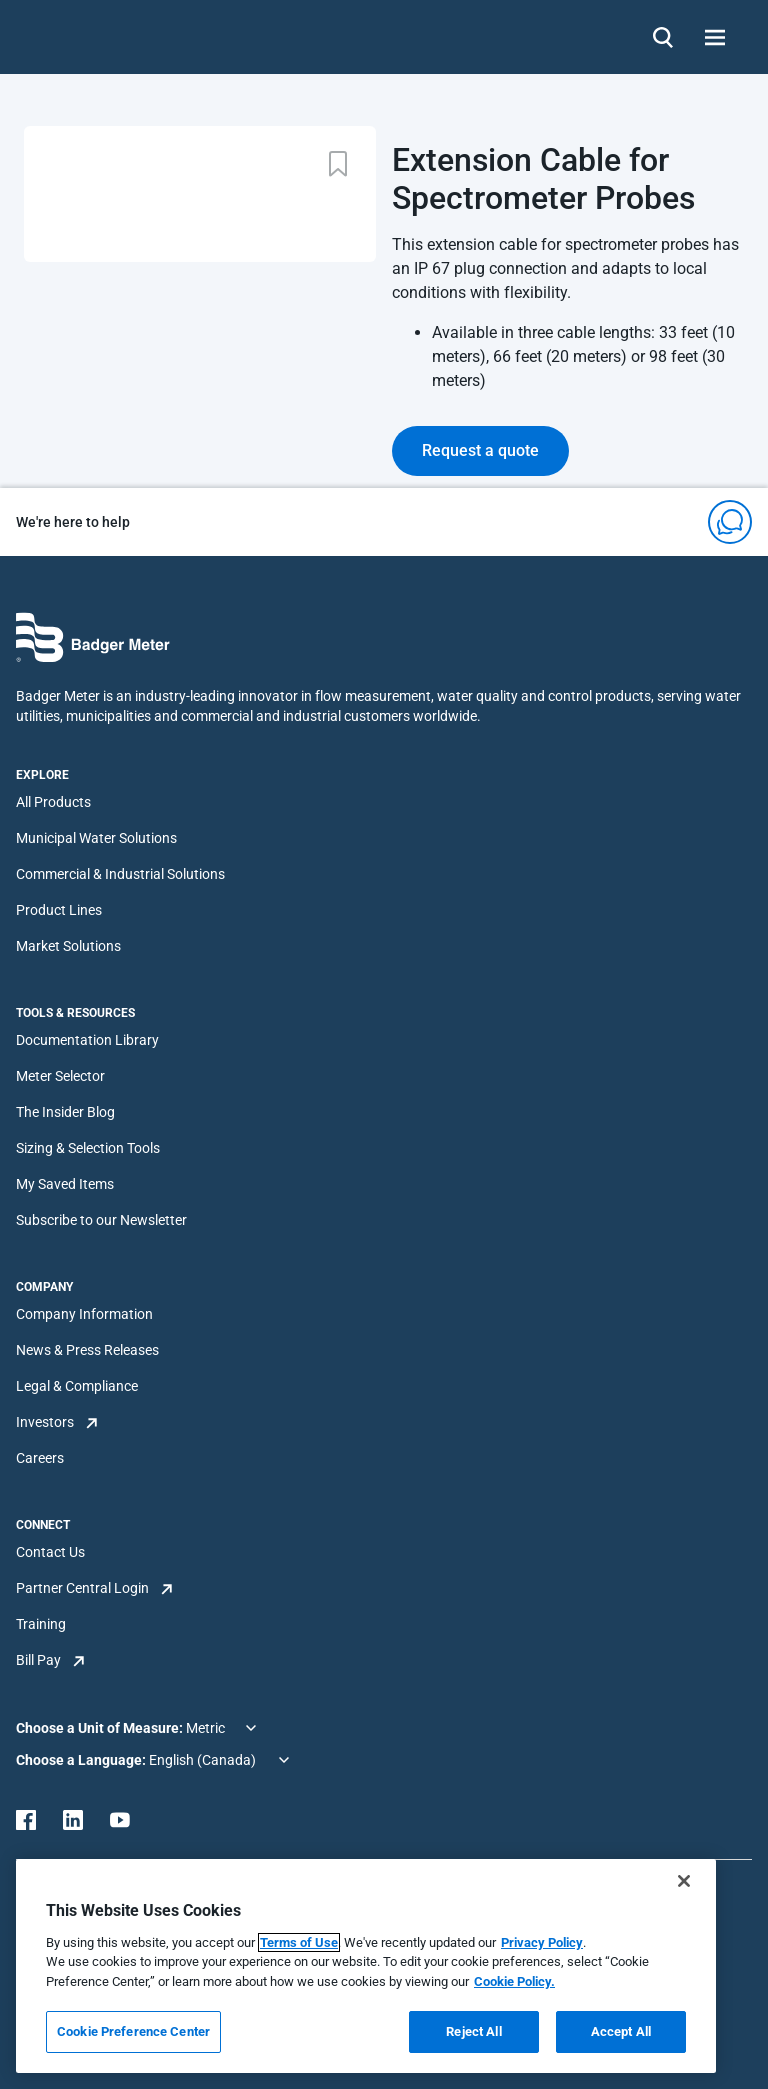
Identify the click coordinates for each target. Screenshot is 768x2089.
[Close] (684, 1881)
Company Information (84, 1314)
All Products (53, 802)
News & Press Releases (87, 1350)
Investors (45, 1422)
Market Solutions (68, 946)
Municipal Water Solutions (96, 838)
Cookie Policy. (514, 1981)
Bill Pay (38, 1660)
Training (41, 1624)
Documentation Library (87, 1040)
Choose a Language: (82, 1760)
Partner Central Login (82, 1588)
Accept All (621, 2031)
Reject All (473, 2031)
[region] (366, 1966)
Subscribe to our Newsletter (101, 1220)
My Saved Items (65, 1184)
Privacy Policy (542, 1942)
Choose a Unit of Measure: (101, 1728)
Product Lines (59, 910)
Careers (40, 1458)
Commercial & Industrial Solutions (120, 874)
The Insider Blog (65, 1112)
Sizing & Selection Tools (88, 1148)
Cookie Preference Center (133, 2031)
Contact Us (50, 1552)
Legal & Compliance (77, 1386)
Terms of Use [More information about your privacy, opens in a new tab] (299, 1942)
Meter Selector (60, 1076)
